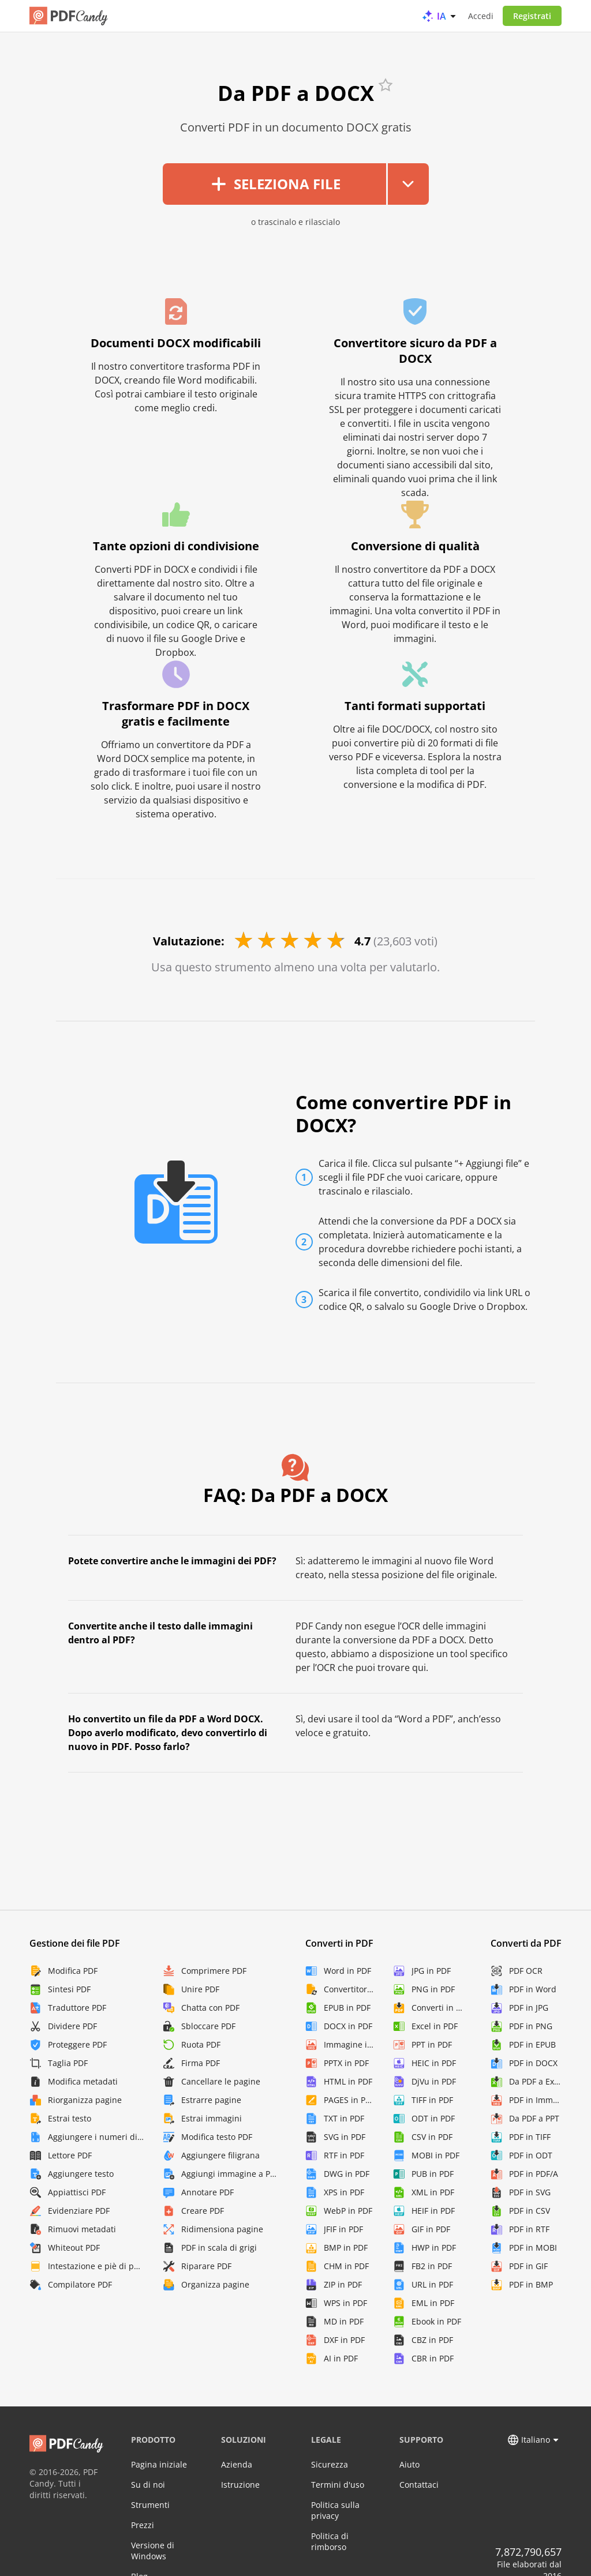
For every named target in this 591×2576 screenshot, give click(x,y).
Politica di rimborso (330, 2541)
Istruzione (240, 2484)
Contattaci (419, 2484)
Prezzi (142, 2524)
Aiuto (409, 2464)
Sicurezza (329, 2464)
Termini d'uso (337, 2484)
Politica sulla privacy (335, 2510)
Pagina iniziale (159, 2464)
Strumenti (150, 2504)
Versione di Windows (152, 2551)
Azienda (236, 2464)
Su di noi (148, 2484)
